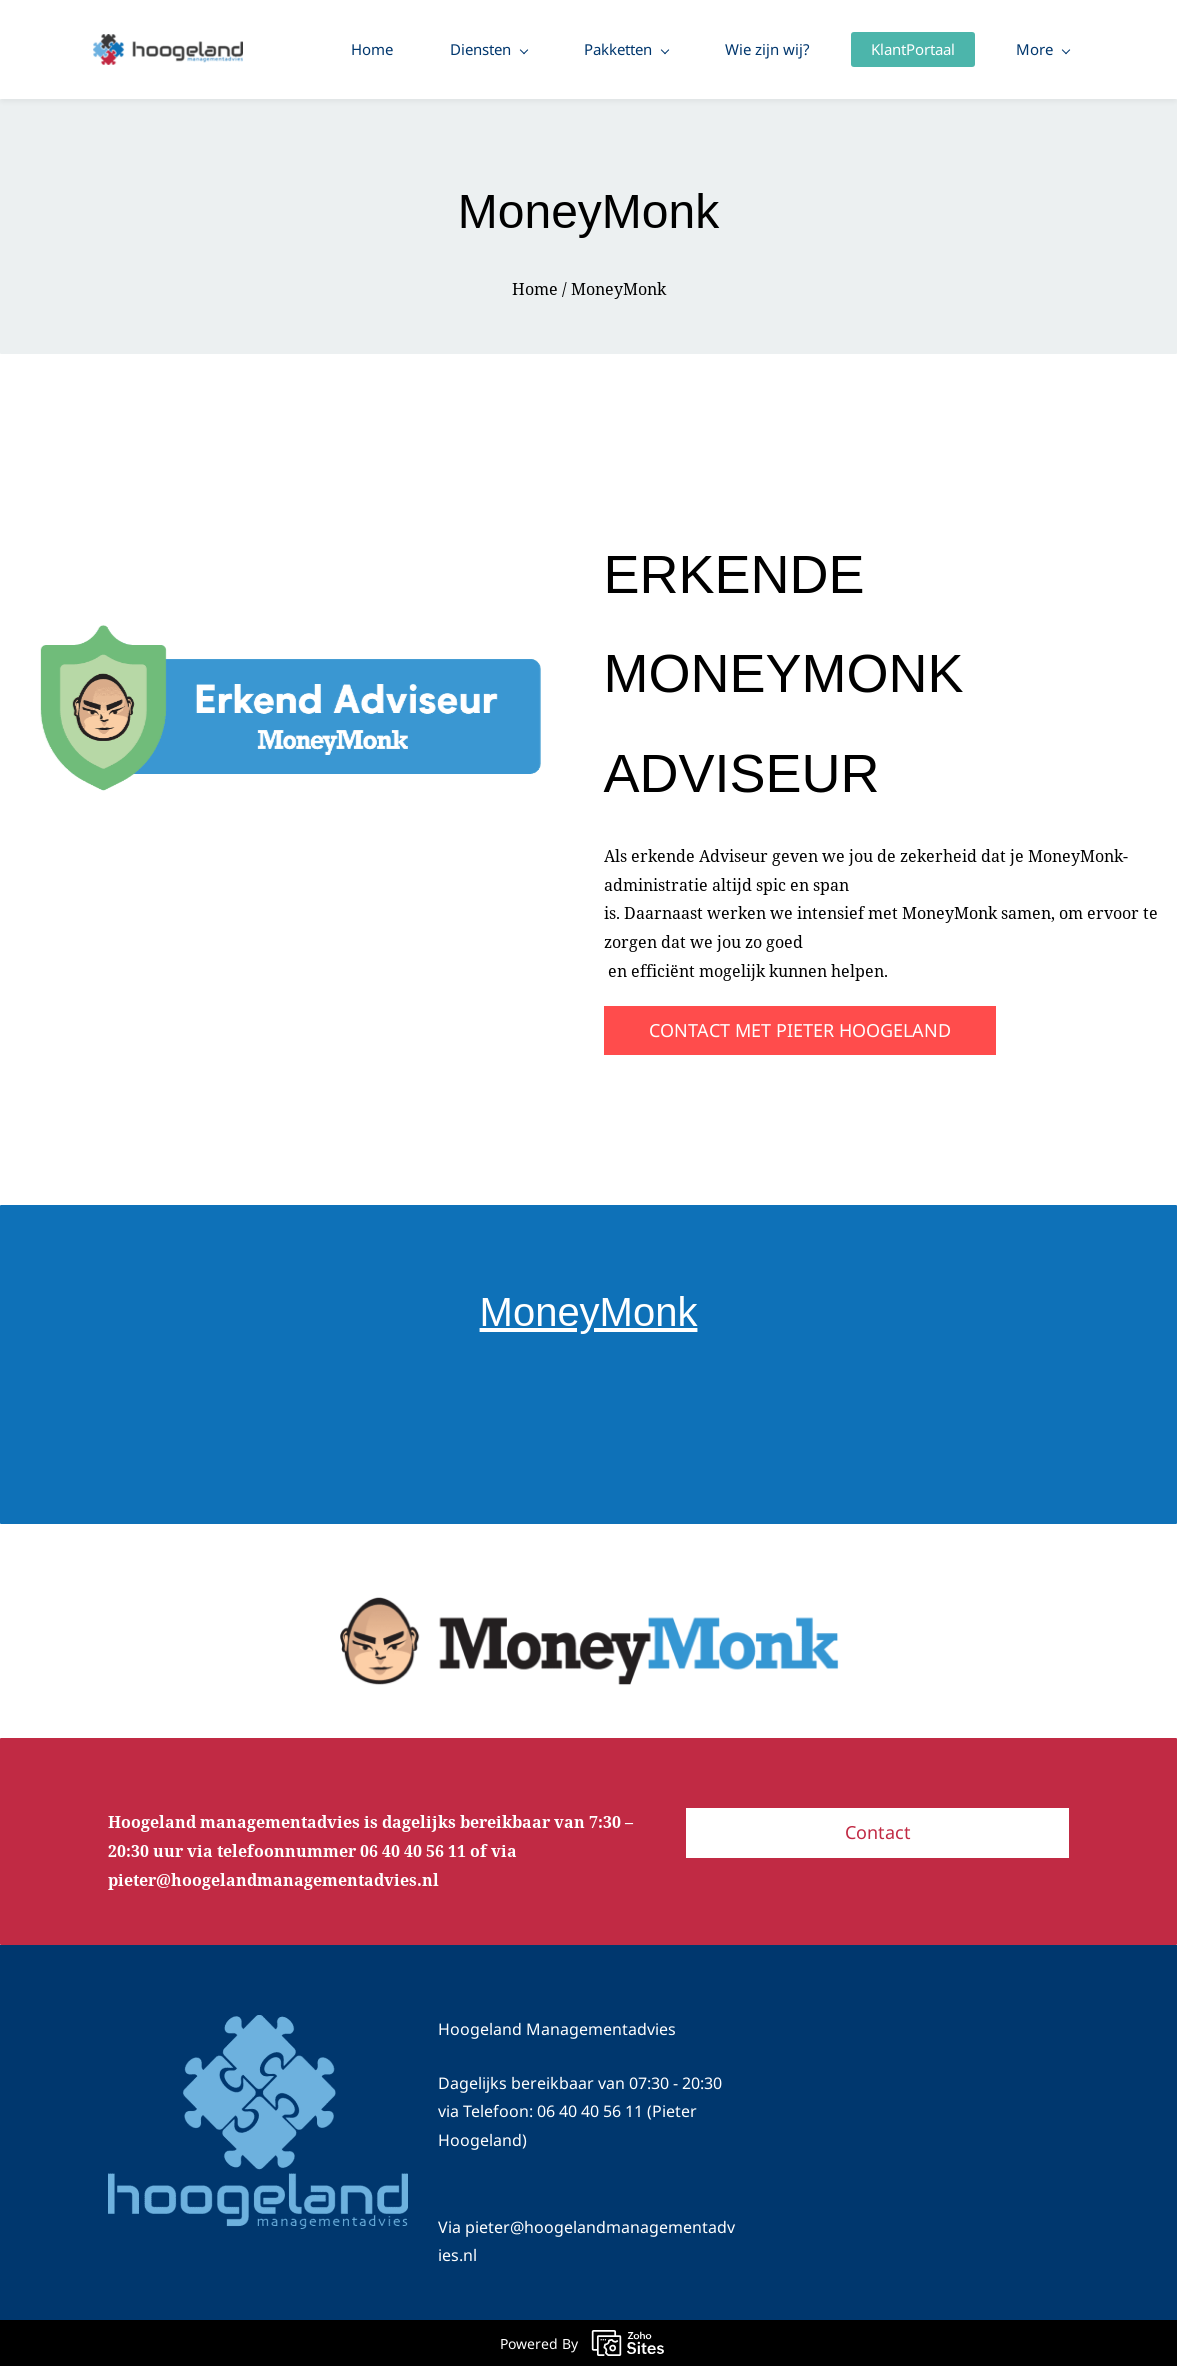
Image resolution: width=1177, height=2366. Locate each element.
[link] (283, 637)
